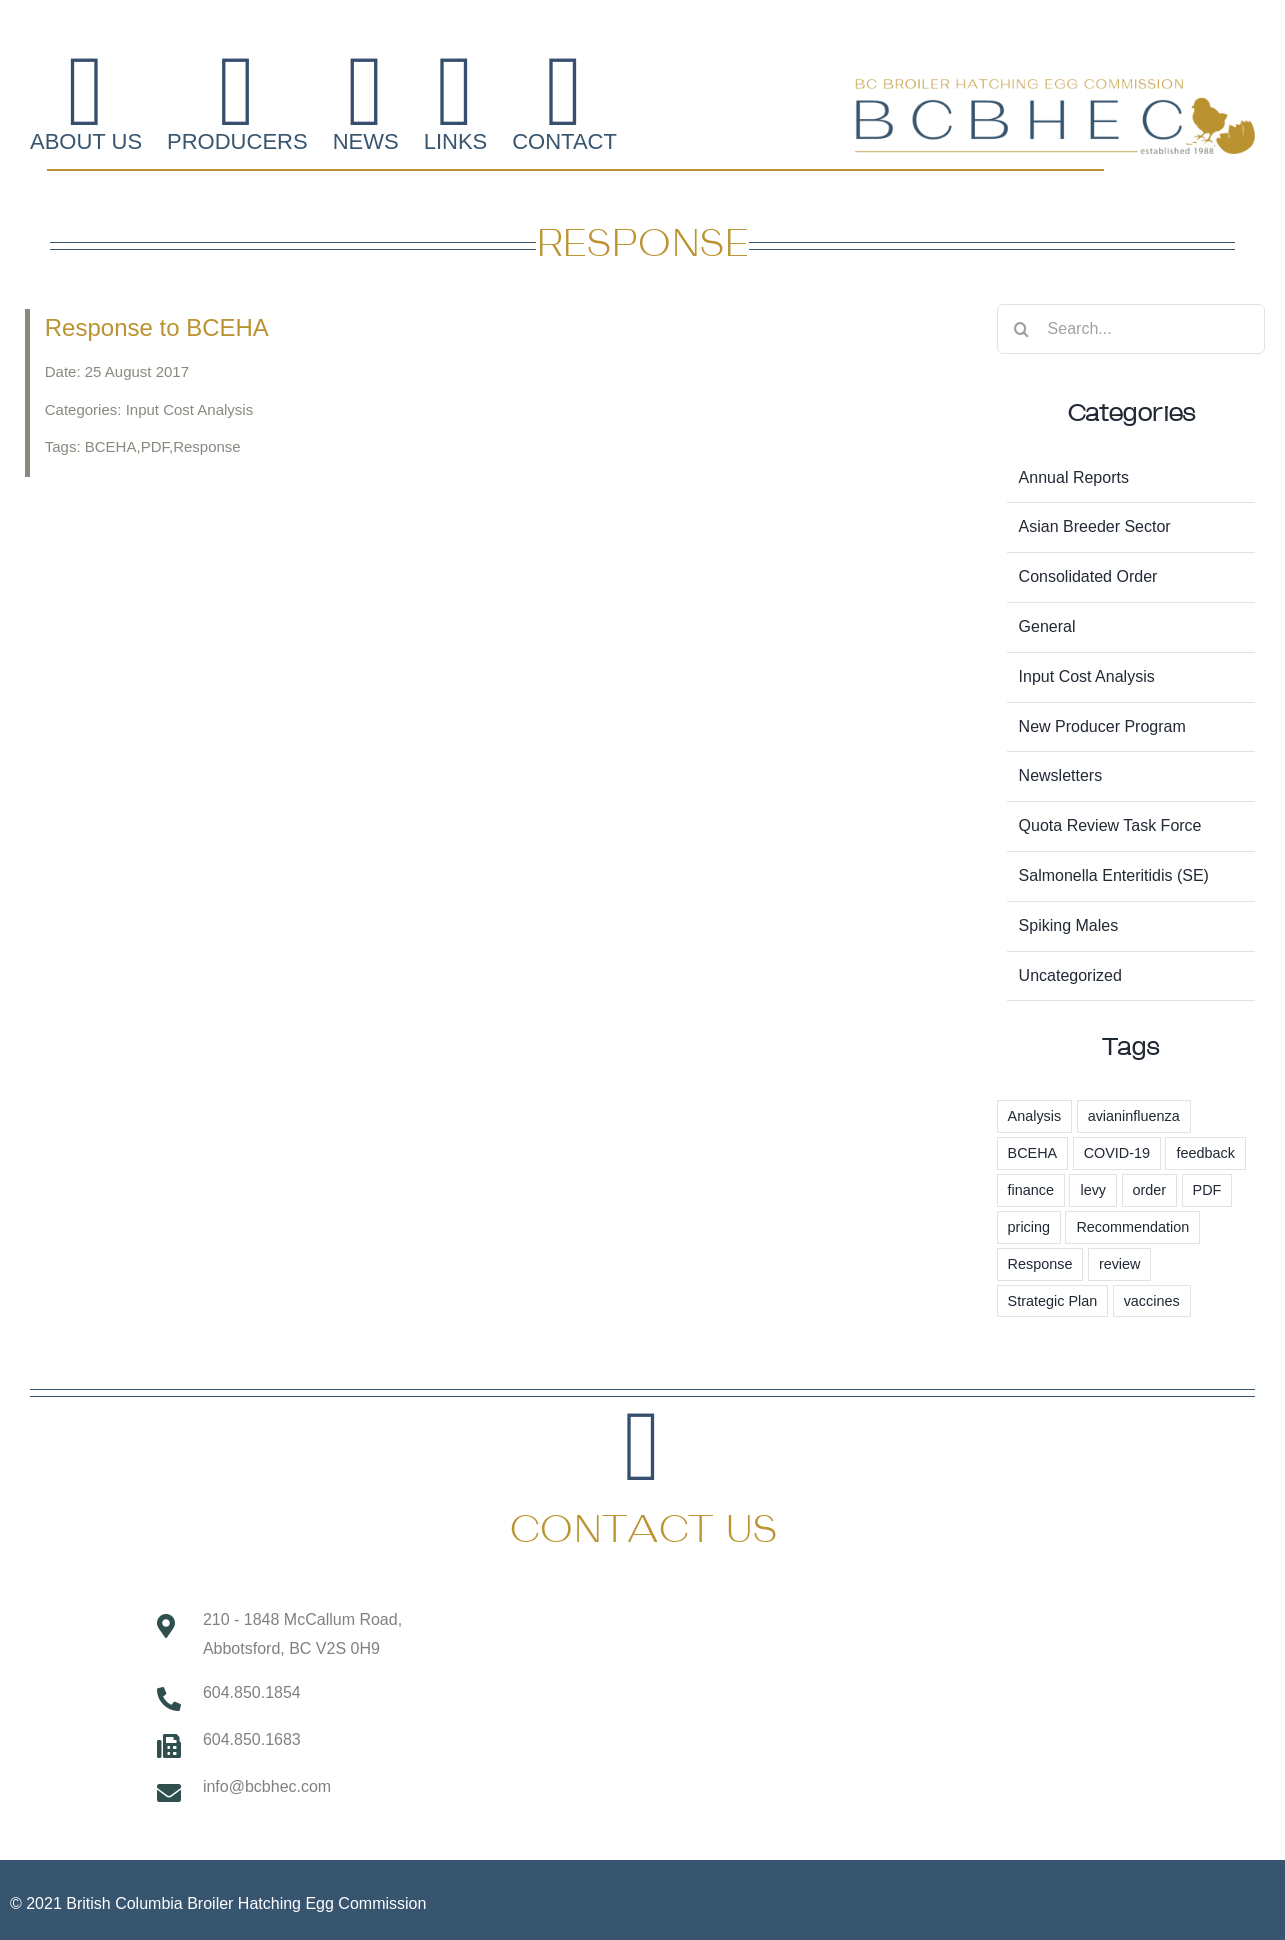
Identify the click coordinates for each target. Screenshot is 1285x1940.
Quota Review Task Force (1110, 825)
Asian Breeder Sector (1095, 526)
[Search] (1022, 329)
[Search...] (1131, 329)
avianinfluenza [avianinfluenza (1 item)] (1134, 1116)
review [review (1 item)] (1120, 1264)
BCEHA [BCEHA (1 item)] (1033, 1153)
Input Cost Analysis (1087, 676)
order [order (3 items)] (1150, 1190)
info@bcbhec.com (267, 1786)
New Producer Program (1102, 726)
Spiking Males (1069, 925)
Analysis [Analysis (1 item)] (1035, 1116)
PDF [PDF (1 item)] (1207, 1190)
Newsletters (1061, 775)
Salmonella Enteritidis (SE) (1114, 875)
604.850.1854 (252, 1692)
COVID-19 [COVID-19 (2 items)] (1117, 1153)
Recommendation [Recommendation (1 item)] (1132, 1227)
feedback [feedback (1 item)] (1205, 1153)
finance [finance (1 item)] (1031, 1190)
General (1047, 626)
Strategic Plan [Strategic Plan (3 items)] (1053, 1301)
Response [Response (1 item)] (1040, 1264)
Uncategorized (1070, 975)
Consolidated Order (1088, 576)
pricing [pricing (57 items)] (1029, 1227)
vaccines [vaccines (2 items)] (1152, 1301)
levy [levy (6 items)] (1093, 1190)
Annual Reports (1074, 477)
